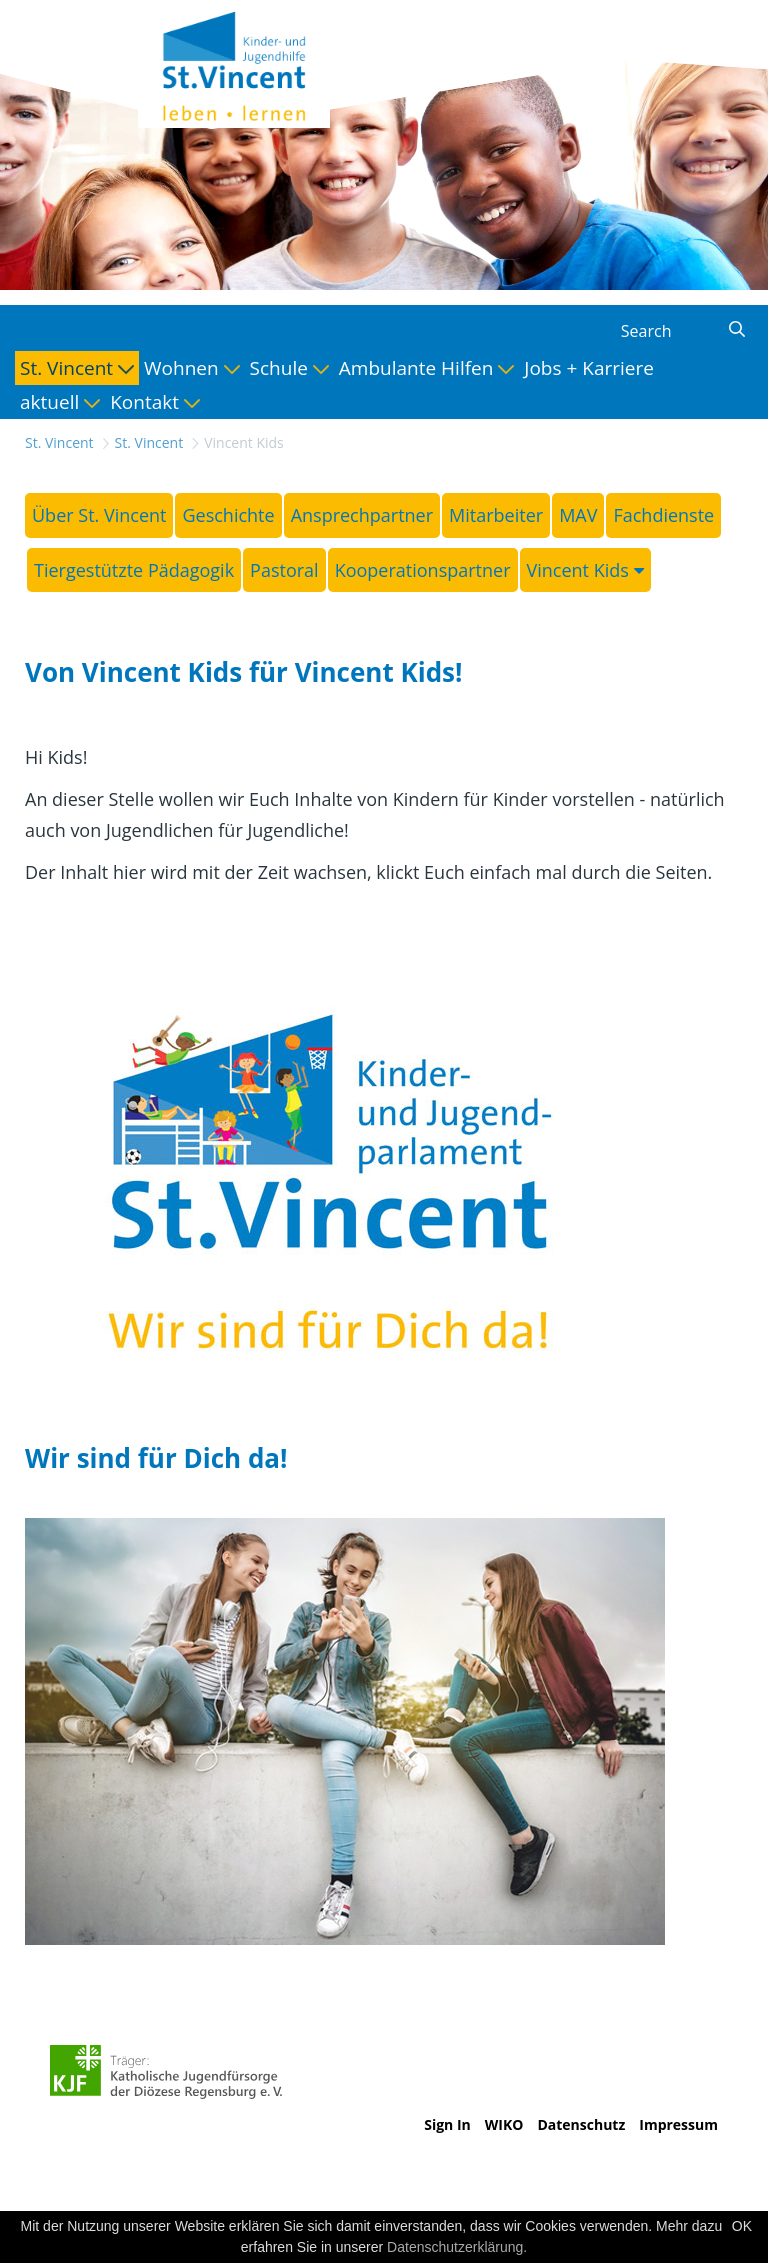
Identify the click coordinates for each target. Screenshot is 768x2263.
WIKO (504, 2124)
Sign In (447, 2124)
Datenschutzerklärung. (457, 2247)
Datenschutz (581, 2124)
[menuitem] (77, 368)
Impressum (678, 2124)
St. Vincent (59, 442)
